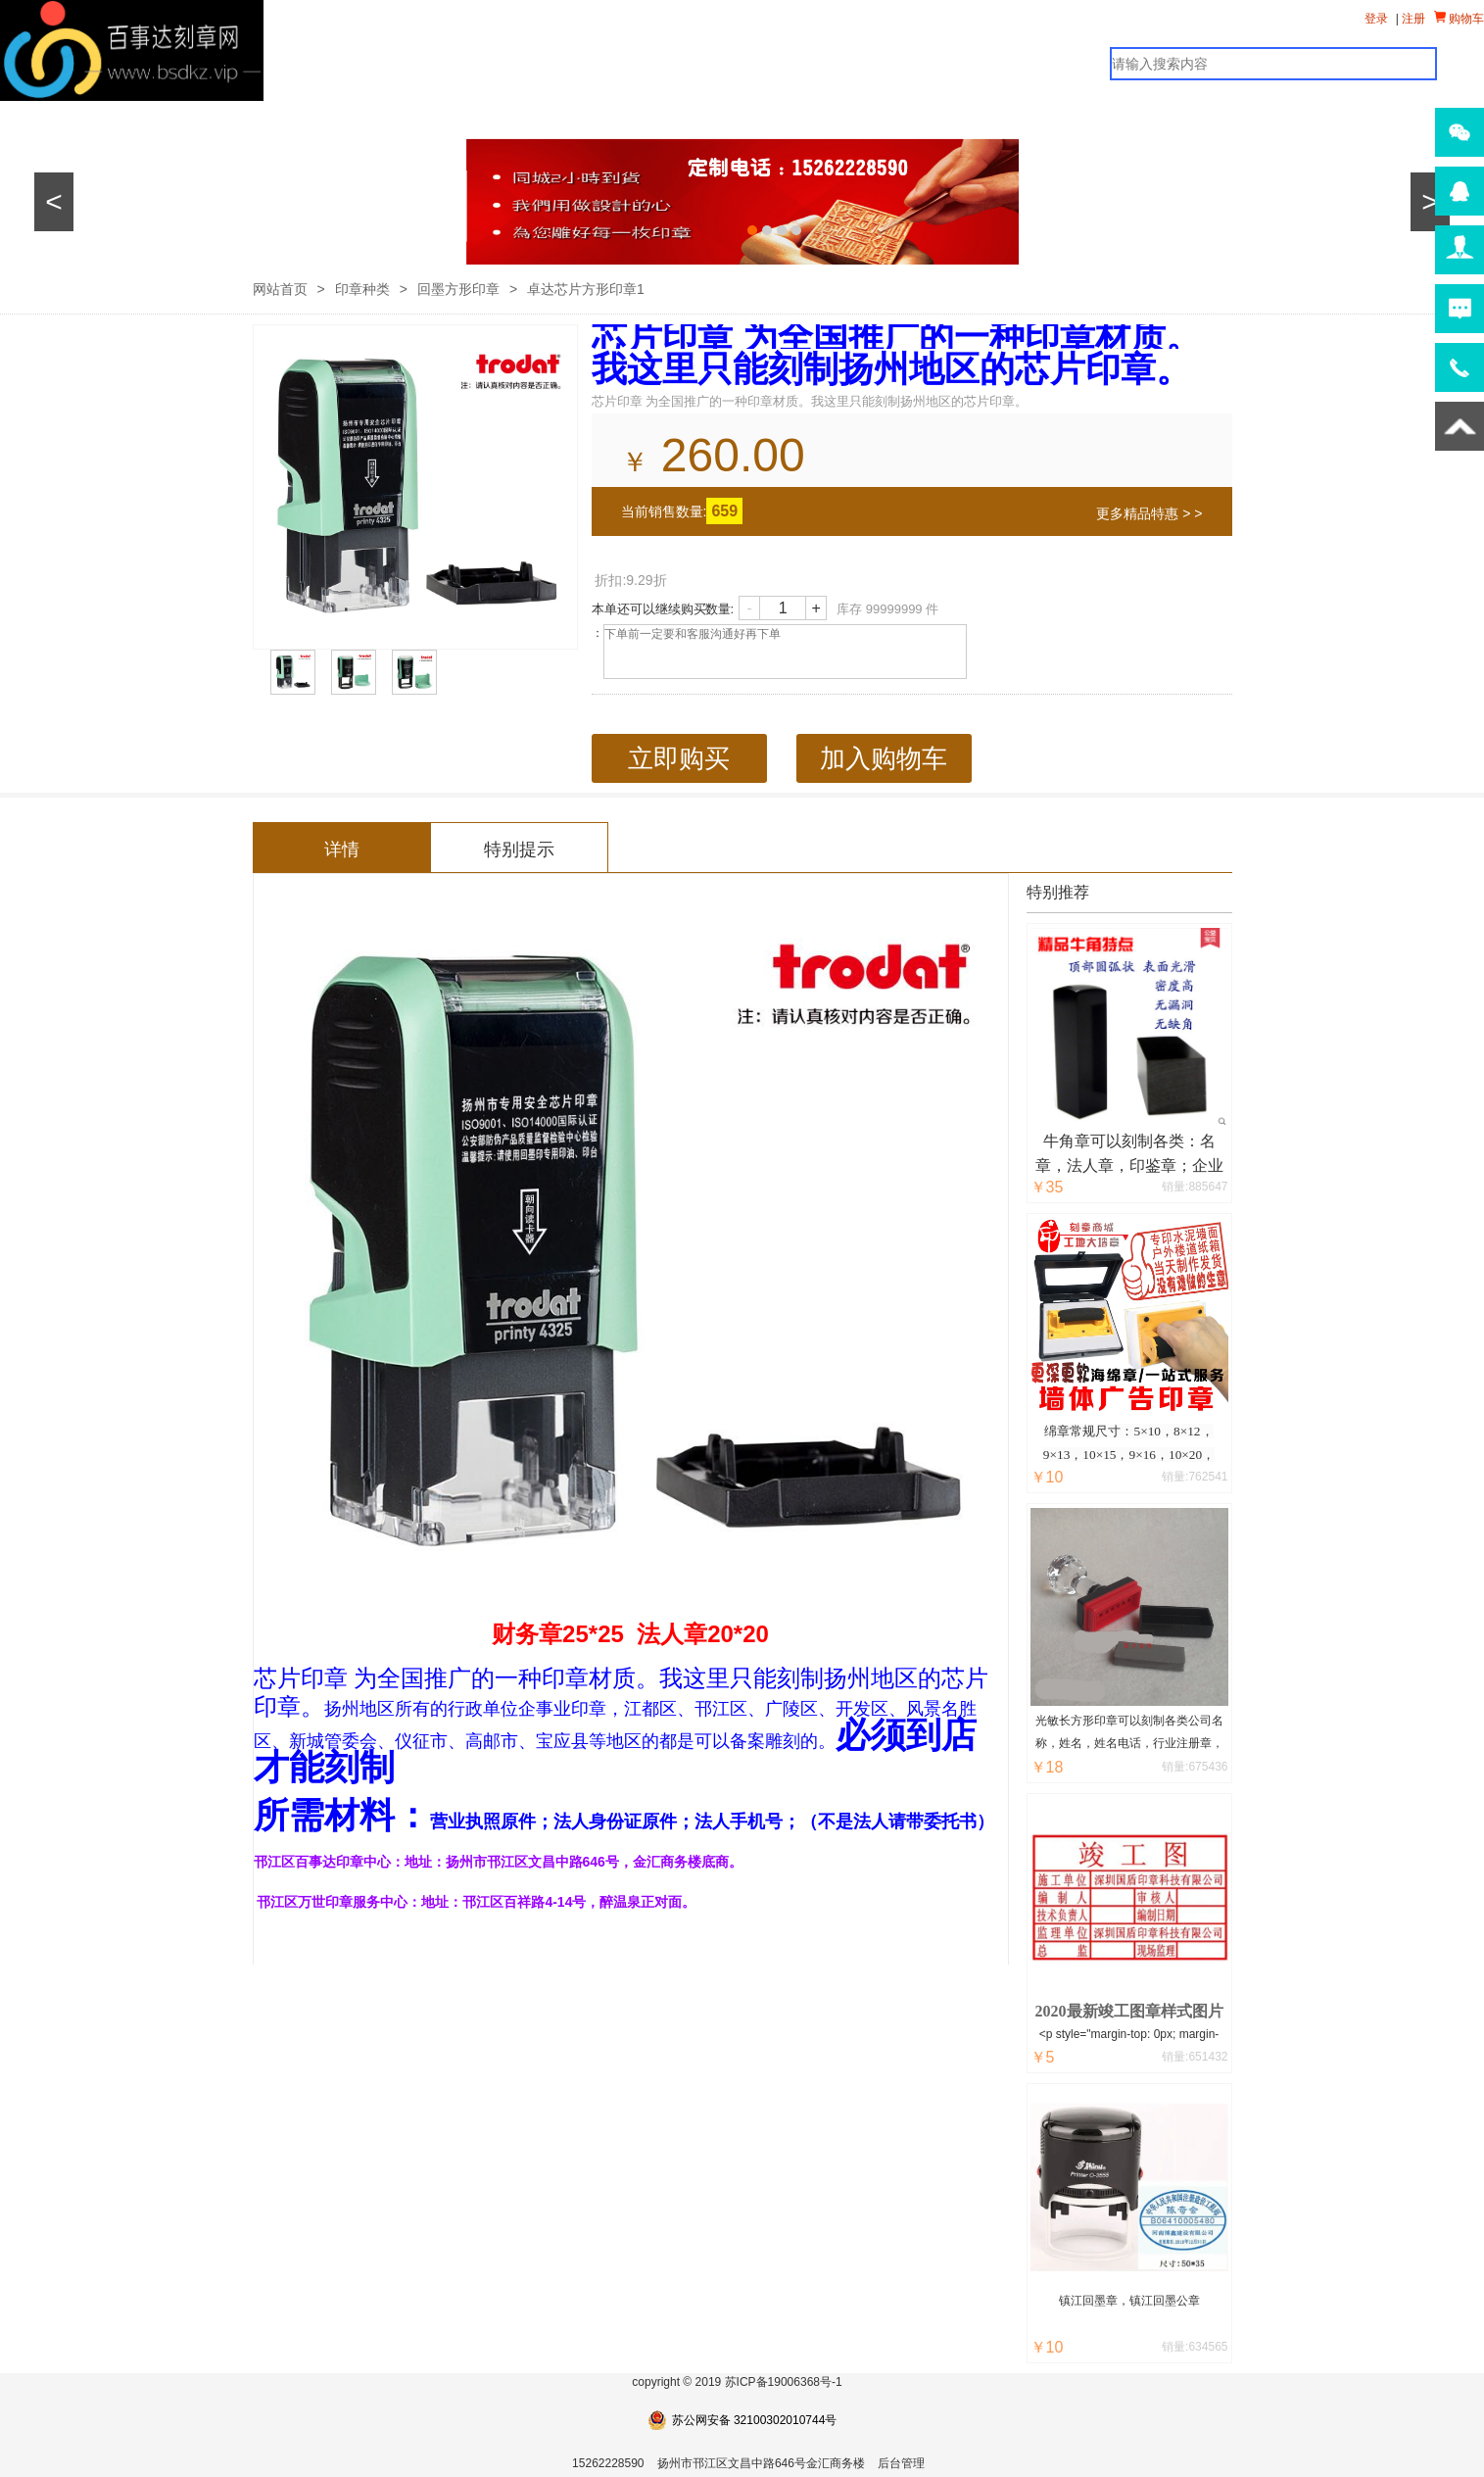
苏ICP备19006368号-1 (783, 2382)
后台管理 (901, 2463)
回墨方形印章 (458, 289)
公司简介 (700, 118)
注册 (1413, 18)
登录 (1376, 18)
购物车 (1459, 18)
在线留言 (827, 118)
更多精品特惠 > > (1149, 513)
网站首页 (63, 118)
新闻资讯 (573, 118)
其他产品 (318, 118)
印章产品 (191, 118)
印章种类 (362, 289)
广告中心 (445, 118)
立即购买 (679, 758)
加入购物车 (883, 758)
